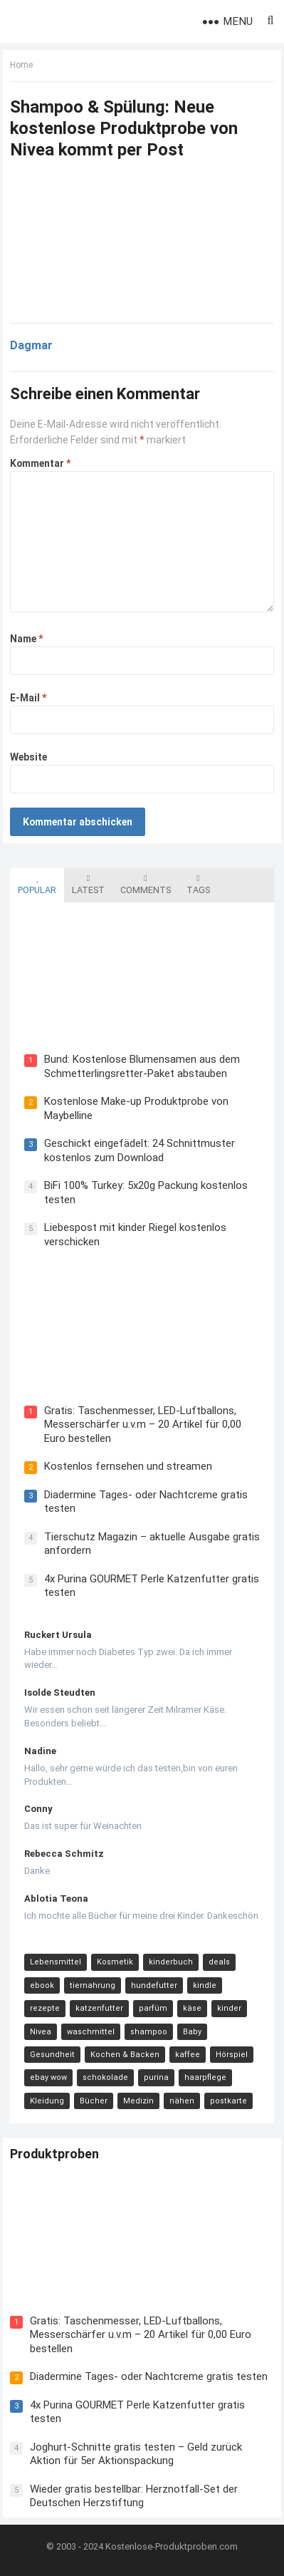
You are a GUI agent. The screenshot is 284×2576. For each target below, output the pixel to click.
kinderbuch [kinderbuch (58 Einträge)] (171, 1962)
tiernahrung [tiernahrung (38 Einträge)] (92, 1985)
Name (26, 638)
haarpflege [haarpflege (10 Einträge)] (205, 2077)
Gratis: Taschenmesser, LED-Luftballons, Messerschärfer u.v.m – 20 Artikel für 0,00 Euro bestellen (142, 1424)
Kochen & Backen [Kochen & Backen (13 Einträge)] (124, 2054)
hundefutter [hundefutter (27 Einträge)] (154, 1985)
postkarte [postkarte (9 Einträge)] (228, 2101)
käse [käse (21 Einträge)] (192, 2008)
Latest (88, 884)
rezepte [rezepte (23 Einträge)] (45, 2008)
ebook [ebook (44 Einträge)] (42, 1985)
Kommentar (40, 463)
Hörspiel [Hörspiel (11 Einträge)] (232, 2054)
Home (21, 65)
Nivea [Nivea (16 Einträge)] (40, 2031)
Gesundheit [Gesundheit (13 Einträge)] (52, 2054)
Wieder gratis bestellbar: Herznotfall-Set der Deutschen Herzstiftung (134, 2496)
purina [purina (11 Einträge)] (156, 2077)
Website (28, 757)
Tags (198, 884)
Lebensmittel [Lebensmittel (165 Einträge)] (55, 1962)
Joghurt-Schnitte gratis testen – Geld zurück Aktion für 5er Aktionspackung (136, 2454)
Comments (145, 884)
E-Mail (28, 698)
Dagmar (31, 345)
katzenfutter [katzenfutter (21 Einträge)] (99, 2008)
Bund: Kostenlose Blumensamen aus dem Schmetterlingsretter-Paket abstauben (142, 1066)
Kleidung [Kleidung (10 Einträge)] (47, 2101)
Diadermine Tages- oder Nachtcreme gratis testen (149, 2376)
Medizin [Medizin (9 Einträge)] (138, 2101)
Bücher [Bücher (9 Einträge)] (93, 2101)
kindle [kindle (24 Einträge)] (204, 1985)
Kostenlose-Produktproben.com (171, 2546)
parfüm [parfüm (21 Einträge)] (153, 2008)
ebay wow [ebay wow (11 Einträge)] (48, 2077)
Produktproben (54, 2153)
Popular (37, 884)
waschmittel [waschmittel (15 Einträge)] (91, 2031)
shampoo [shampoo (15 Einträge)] (148, 2031)
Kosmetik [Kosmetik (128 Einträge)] (115, 1962)
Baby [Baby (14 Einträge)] (192, 2031)
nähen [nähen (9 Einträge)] (181, 2101)
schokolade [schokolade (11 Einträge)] (105, 2077)
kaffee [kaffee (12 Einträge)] (187, 2054)
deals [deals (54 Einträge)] (219, 1962)
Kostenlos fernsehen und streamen (128, 1466)
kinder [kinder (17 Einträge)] (229, 2008)
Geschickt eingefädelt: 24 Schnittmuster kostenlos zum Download (139, 1150)
